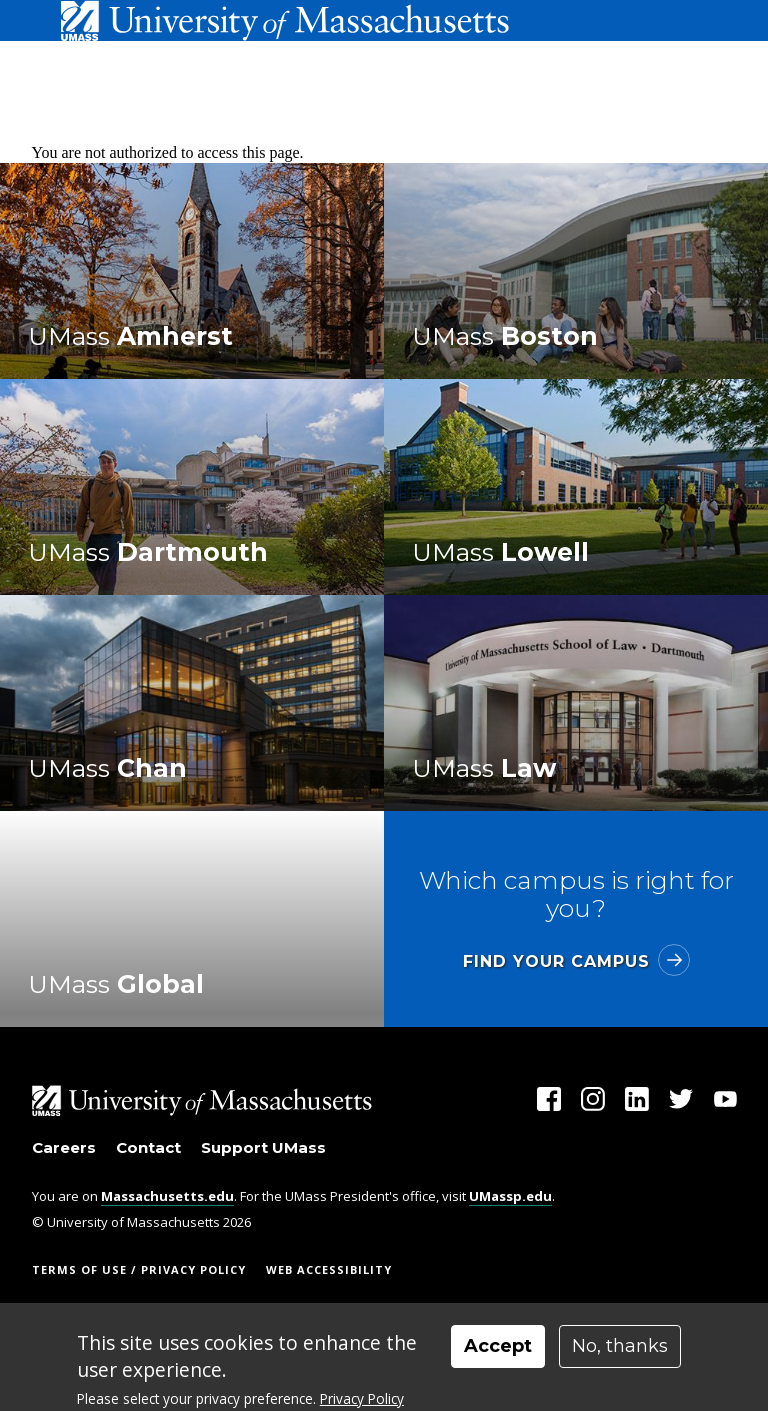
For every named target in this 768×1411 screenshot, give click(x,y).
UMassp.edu (510, 1196)
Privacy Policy (362, 1398)
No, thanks (620, 1346)
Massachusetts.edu (167, 1196)
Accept (498, 1346)
